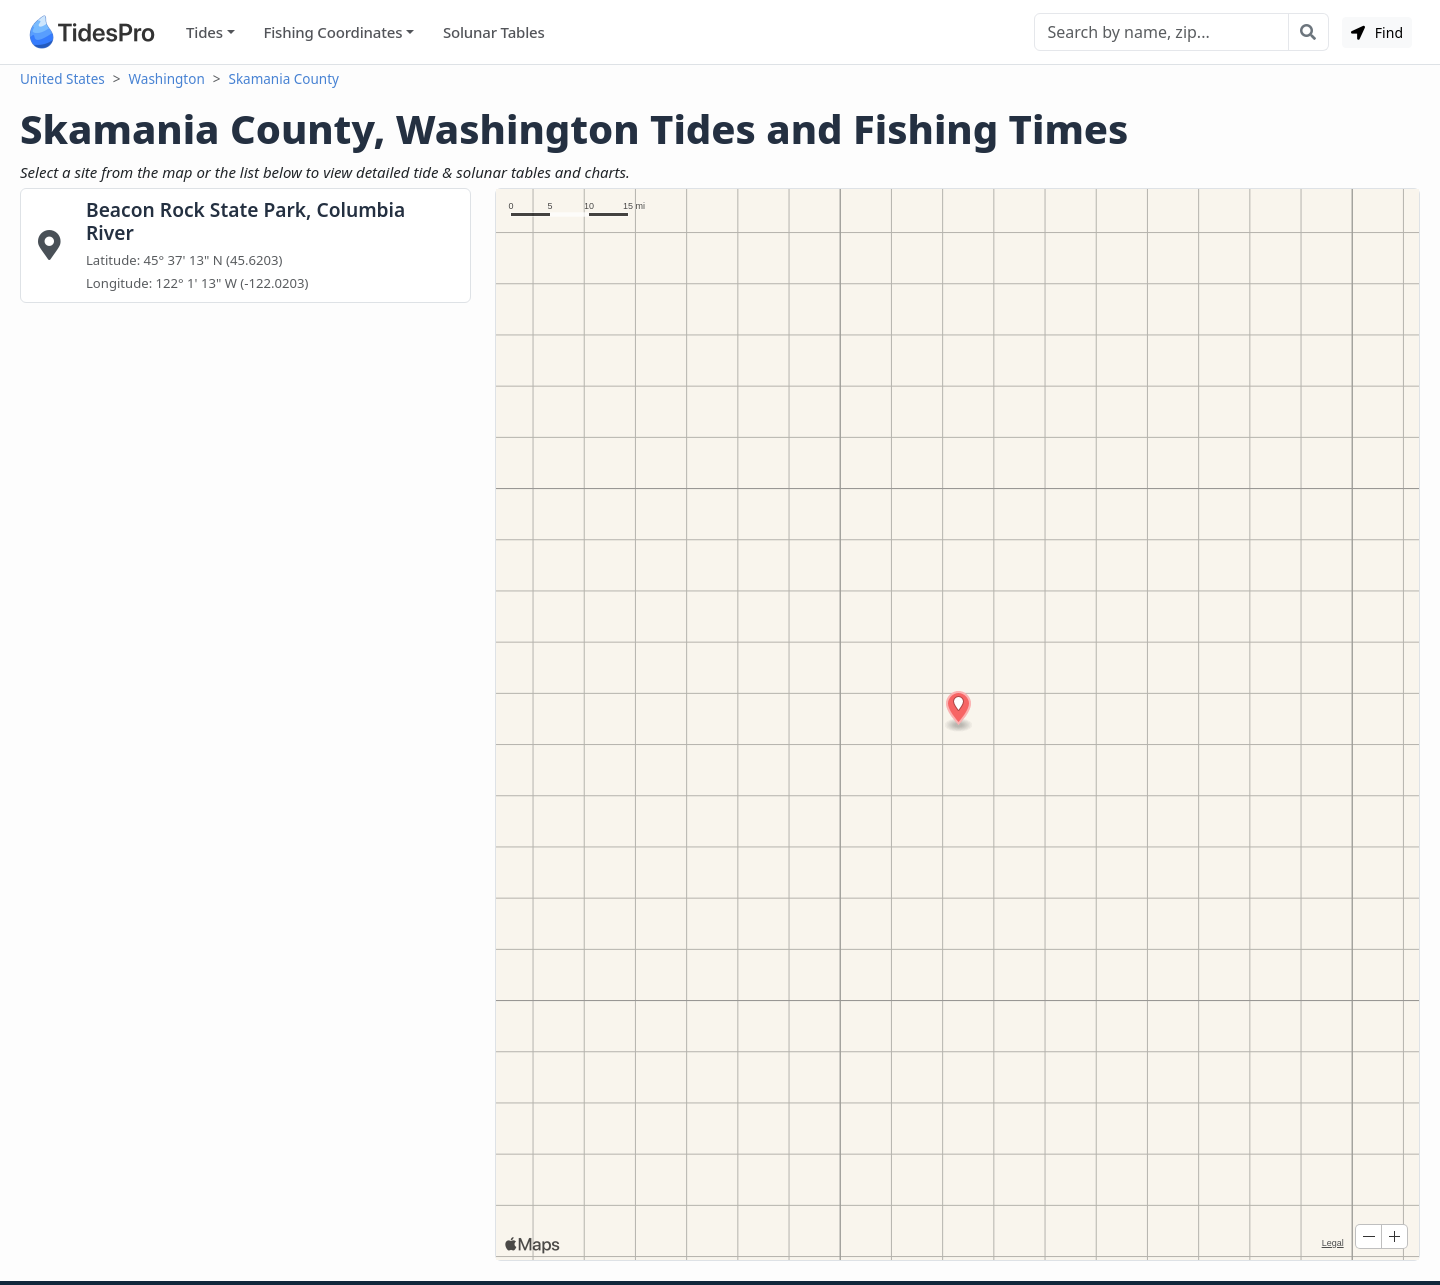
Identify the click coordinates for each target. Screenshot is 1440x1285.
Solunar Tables (494, 32)
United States (62, 79)
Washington (167, 79)
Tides (204, 32)
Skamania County (283, 79)
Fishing (332, 32)
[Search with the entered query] (1308, 32)
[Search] (1161, 32)
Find (1377, 32)
